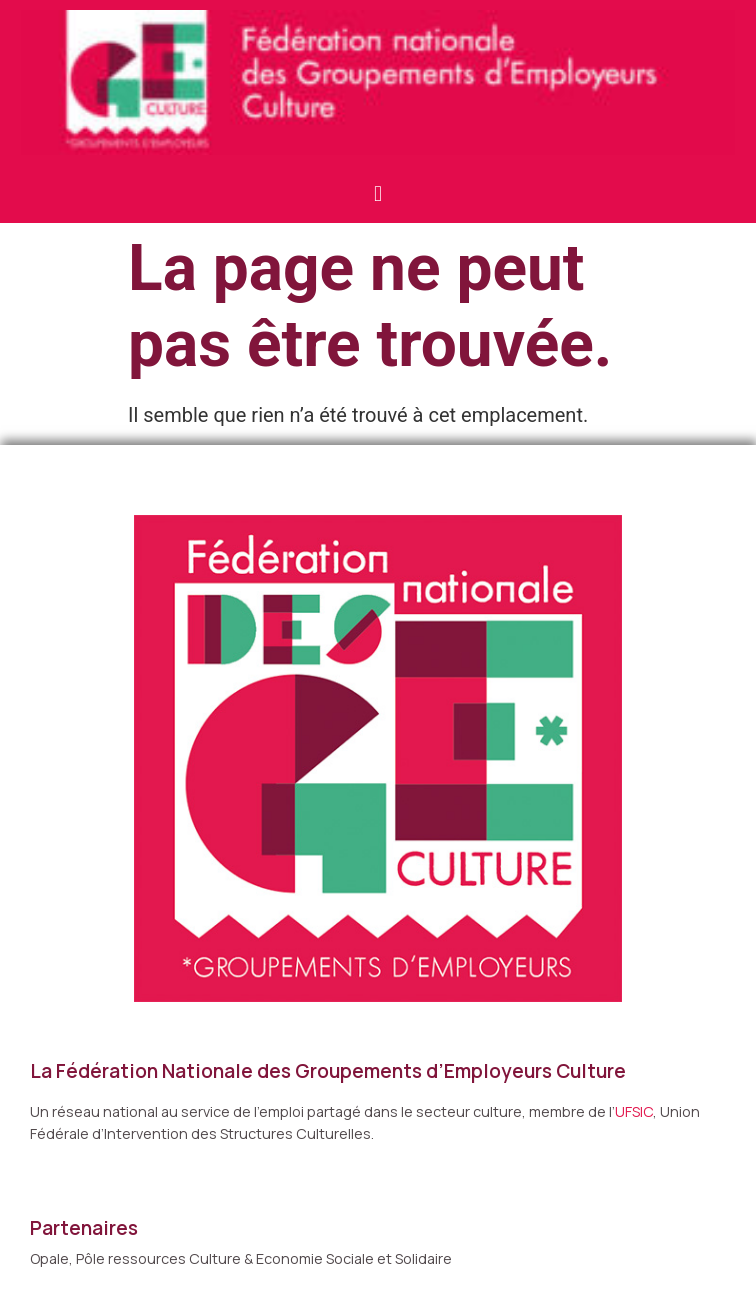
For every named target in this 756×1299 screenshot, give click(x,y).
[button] (377, 193)
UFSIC (634, 1111)
